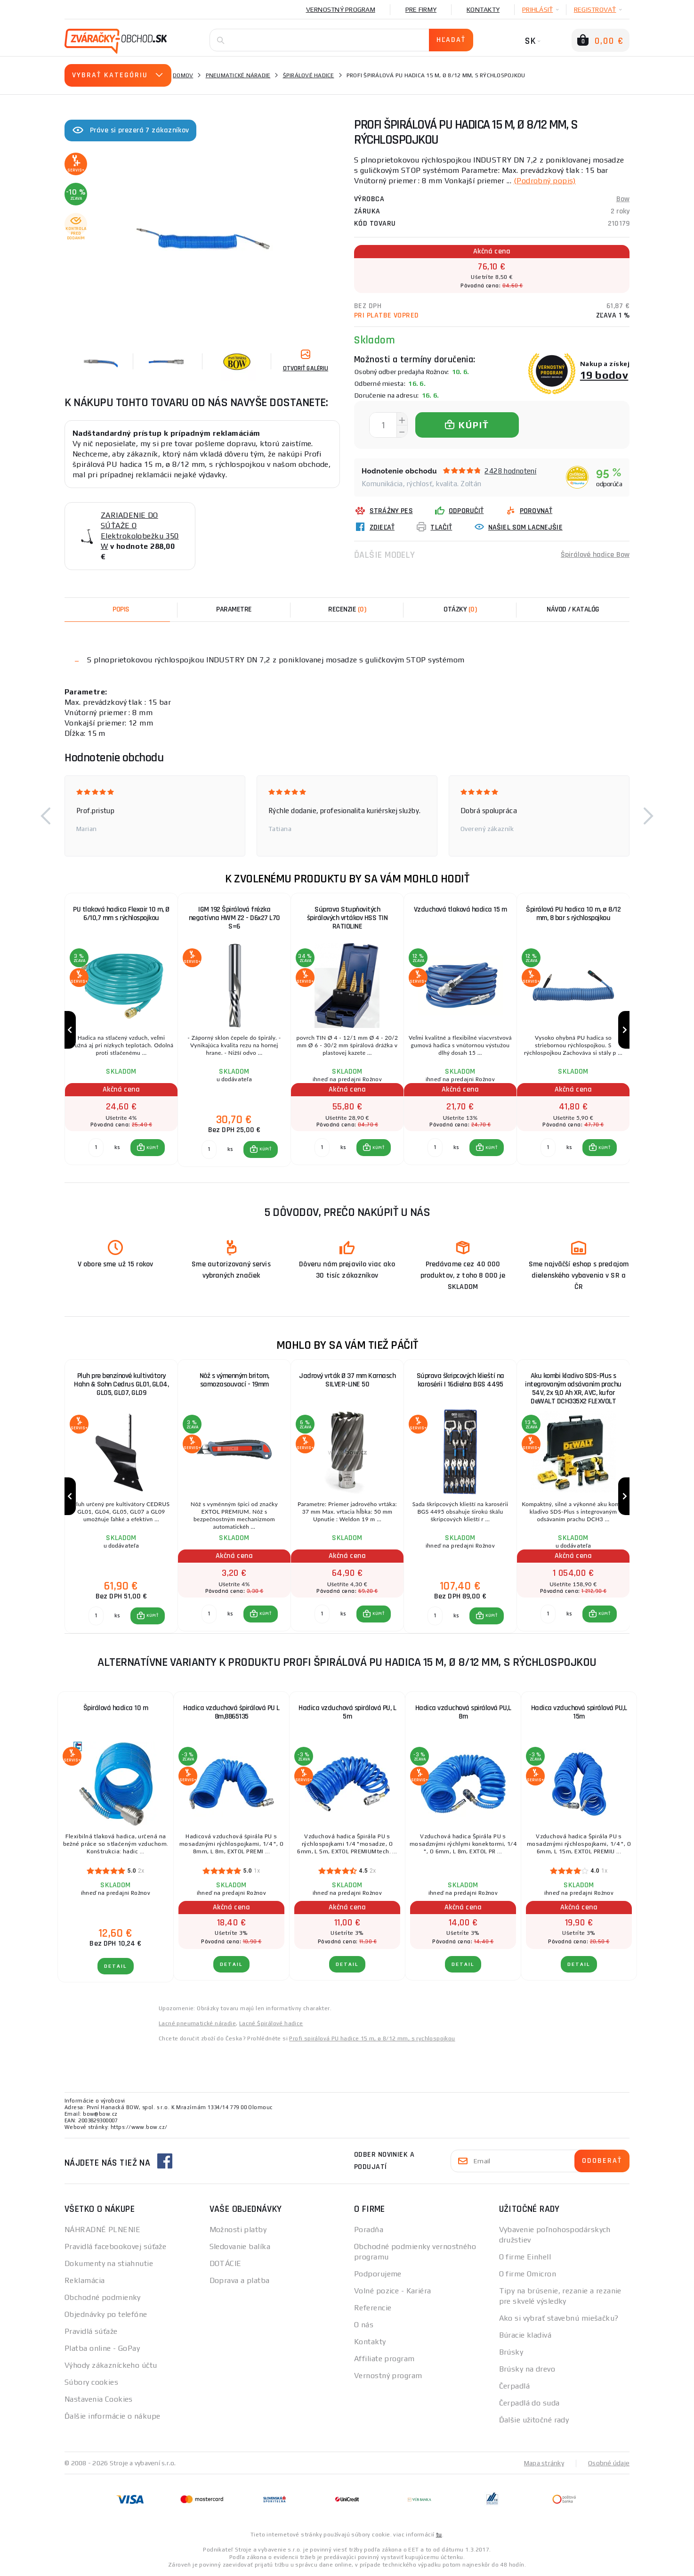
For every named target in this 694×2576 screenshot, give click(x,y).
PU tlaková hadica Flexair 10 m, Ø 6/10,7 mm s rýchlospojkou (121, 914)
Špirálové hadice (308, 75)
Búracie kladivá (525, 2335)
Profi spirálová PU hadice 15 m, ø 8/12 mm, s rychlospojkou (372, 2038)
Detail (115, 1966)
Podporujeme (378, 2273)
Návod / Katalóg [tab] (573, 609)
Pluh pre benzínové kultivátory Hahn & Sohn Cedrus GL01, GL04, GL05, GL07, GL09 (121, 1384)
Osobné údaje (608, 2463)
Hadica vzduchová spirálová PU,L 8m (463, 1712)
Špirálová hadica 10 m (115, 1708)
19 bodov (604, 374)
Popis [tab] (121, 609)
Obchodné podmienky (103, 2297)
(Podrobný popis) (545, 180)
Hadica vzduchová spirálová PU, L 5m (347, 1712)
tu (439, 2534)
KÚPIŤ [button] (152, 1147)
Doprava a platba (240, 2280)
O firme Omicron (528, 2273)
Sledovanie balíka (240, 2246)
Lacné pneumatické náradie (197, 2023)
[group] (121, 1030)
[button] (45, 815)
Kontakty (483, 9)
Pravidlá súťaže (91, 2331)
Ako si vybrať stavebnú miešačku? (559, 2318)
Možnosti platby (238, 2229)
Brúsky (511, 2352)
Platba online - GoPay (102, 2348)
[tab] (347, 609)
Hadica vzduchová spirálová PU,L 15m (579, 1712)
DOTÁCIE (226, 2263)
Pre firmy (420, 9)
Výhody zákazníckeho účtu (111, 2365)
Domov (183, 75)
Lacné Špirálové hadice (271, 2023)
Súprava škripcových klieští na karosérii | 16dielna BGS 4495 (460, 1380)
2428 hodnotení (510, 471)
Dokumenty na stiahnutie (109, 2263)
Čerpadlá (514, 2385)
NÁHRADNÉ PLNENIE (102, 2229)
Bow (622, 199)
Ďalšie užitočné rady (534, 2419)
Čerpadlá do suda (529, 2402)
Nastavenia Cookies (99, 2399)
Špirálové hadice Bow (595, 555)
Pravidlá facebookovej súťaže (115, 2246)
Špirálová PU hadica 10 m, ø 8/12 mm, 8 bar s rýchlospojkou (573, 914)
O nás (363, 2324)
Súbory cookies (91, 2382)
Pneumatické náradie (238, 75)
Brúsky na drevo (527, 2368)
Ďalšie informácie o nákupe (112, 2416)
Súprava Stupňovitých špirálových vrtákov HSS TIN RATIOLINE (347, 918)
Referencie (372, 2307)
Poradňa (368, 2229)
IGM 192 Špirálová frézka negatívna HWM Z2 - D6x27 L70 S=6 (234, 918)
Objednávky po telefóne (106, 2314)
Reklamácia (85, 2280)
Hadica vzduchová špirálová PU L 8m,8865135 (231, 1712)
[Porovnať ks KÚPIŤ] (96, 1147)
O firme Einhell (525, 2256)
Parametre (234, 609)
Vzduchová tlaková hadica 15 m (460, 909)
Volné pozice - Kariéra (392, 2290)
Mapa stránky (544, 2463)
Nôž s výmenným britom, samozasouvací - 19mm (234, 1380)
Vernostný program (340, 9)
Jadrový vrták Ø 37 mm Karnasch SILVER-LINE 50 (347, 1380)
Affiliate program (384, 2358)
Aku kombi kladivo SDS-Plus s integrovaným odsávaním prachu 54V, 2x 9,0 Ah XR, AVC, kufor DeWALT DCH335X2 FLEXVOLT (573, 1388)
